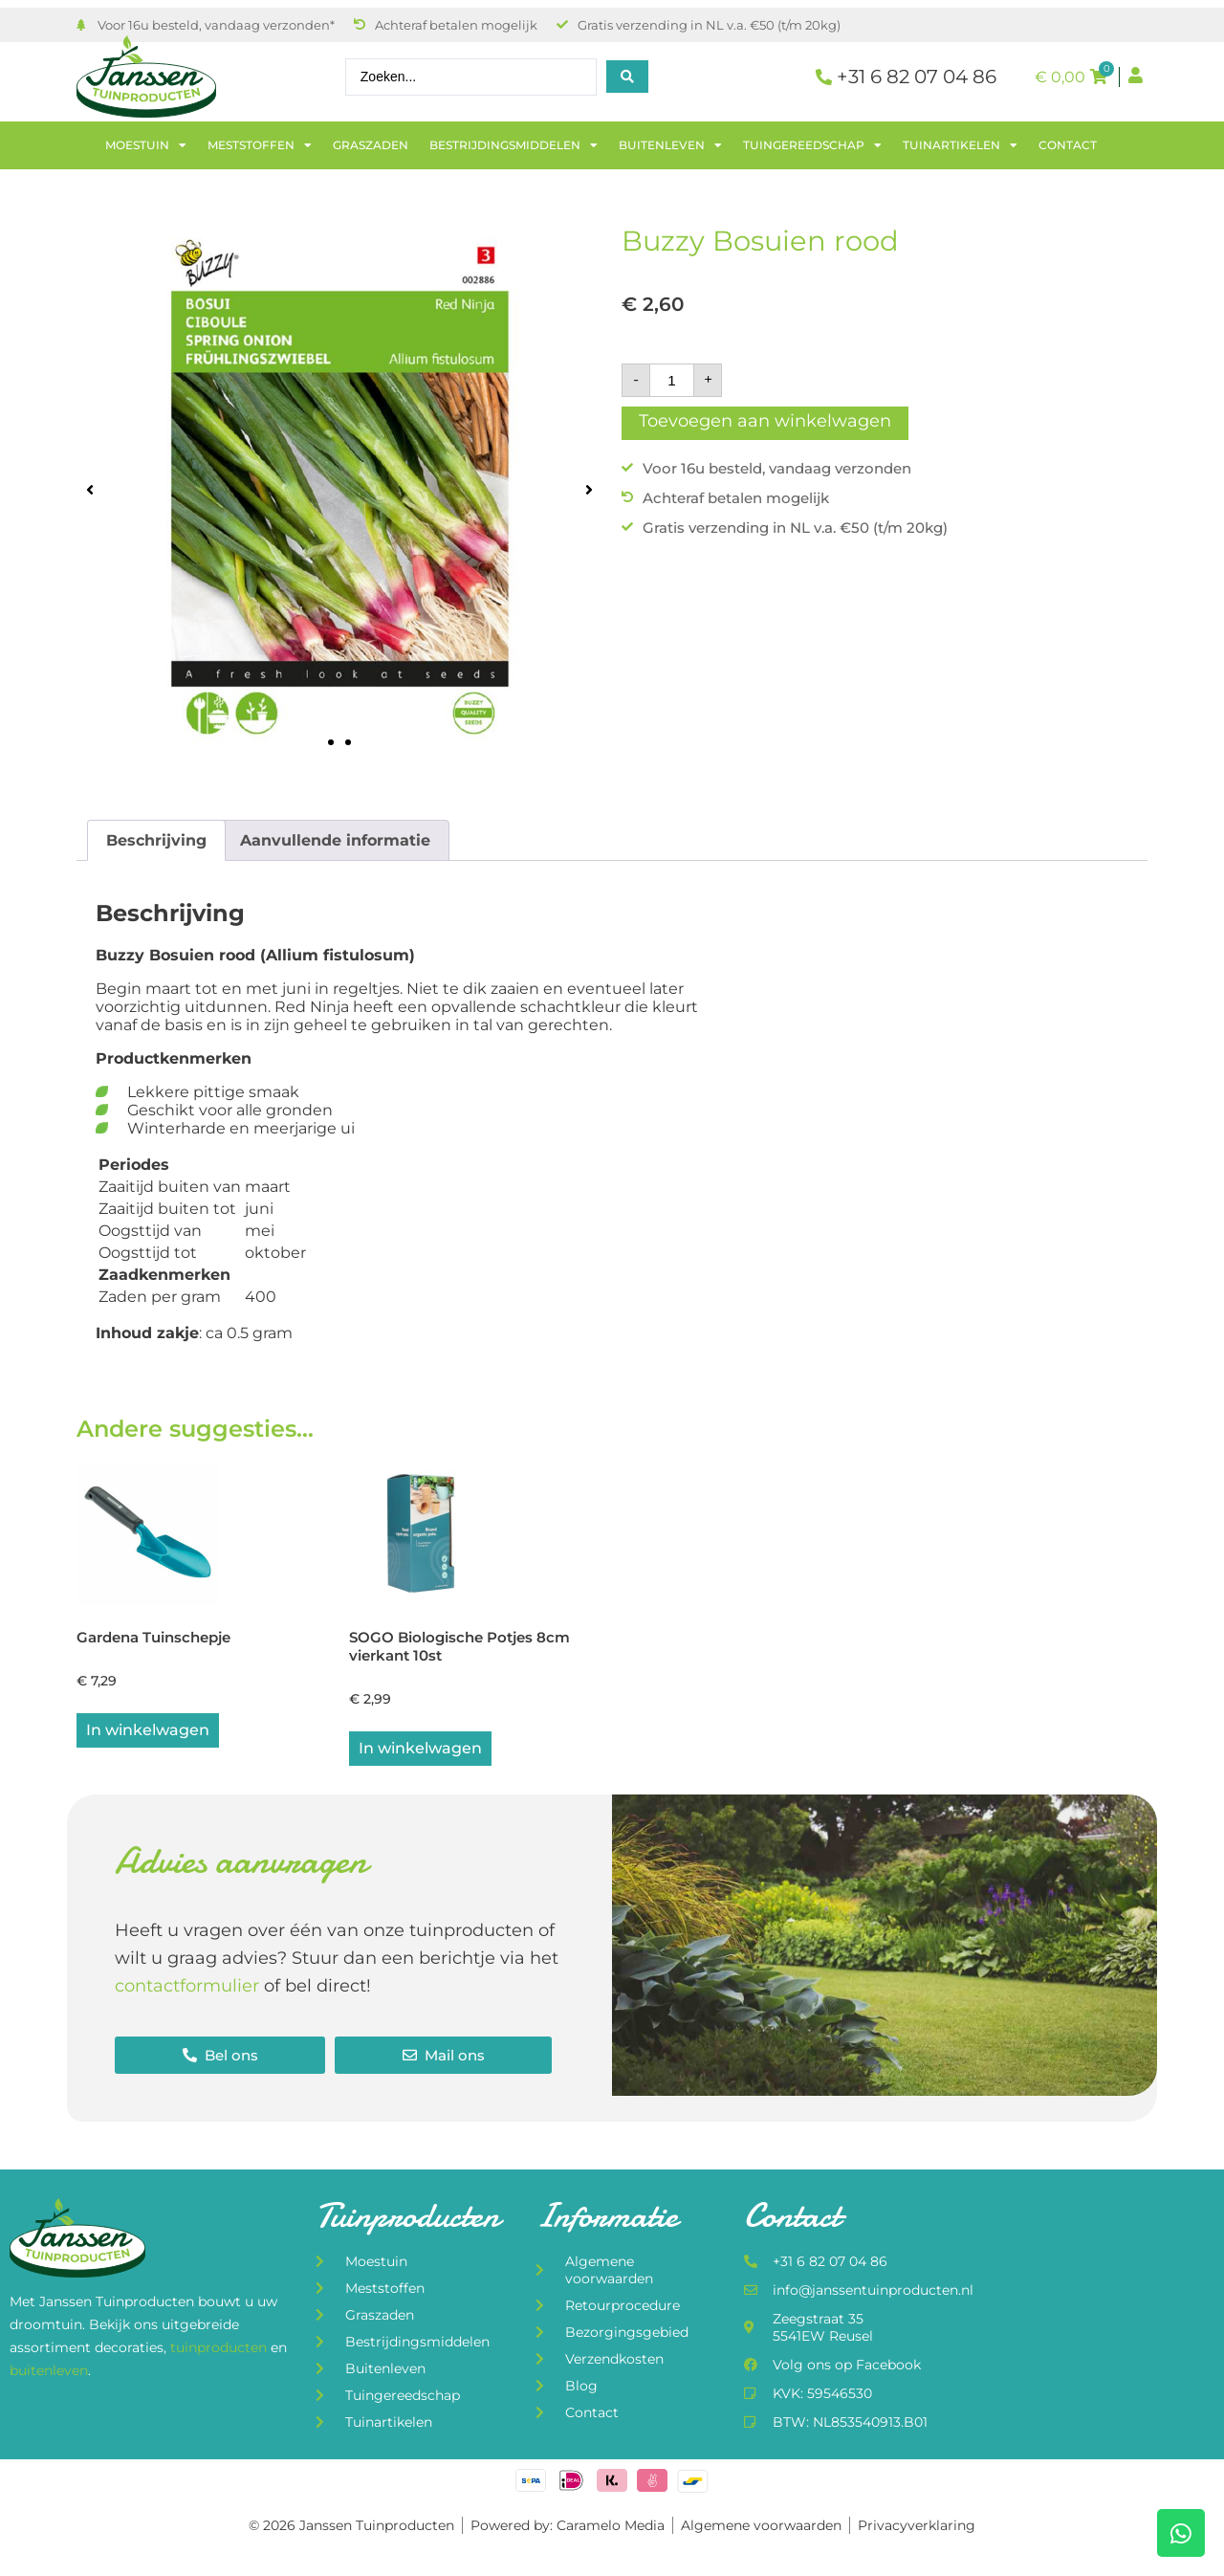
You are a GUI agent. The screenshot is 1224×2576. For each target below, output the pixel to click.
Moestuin (145, 145)
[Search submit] (627, 76)
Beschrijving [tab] (156, 840)
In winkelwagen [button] (147, 1732)
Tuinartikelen (960, 145)
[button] (90, 489)
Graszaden (370, 145)
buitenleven (49, 2371)
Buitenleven (670, 145)
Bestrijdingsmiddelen (513, 145)
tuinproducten (220, 2349)
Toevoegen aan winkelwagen (765, 420)
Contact (1067, 145)
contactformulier (187, 1987)
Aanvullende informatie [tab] (335, 840)
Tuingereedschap (812, 145)
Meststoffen (260, 145)
